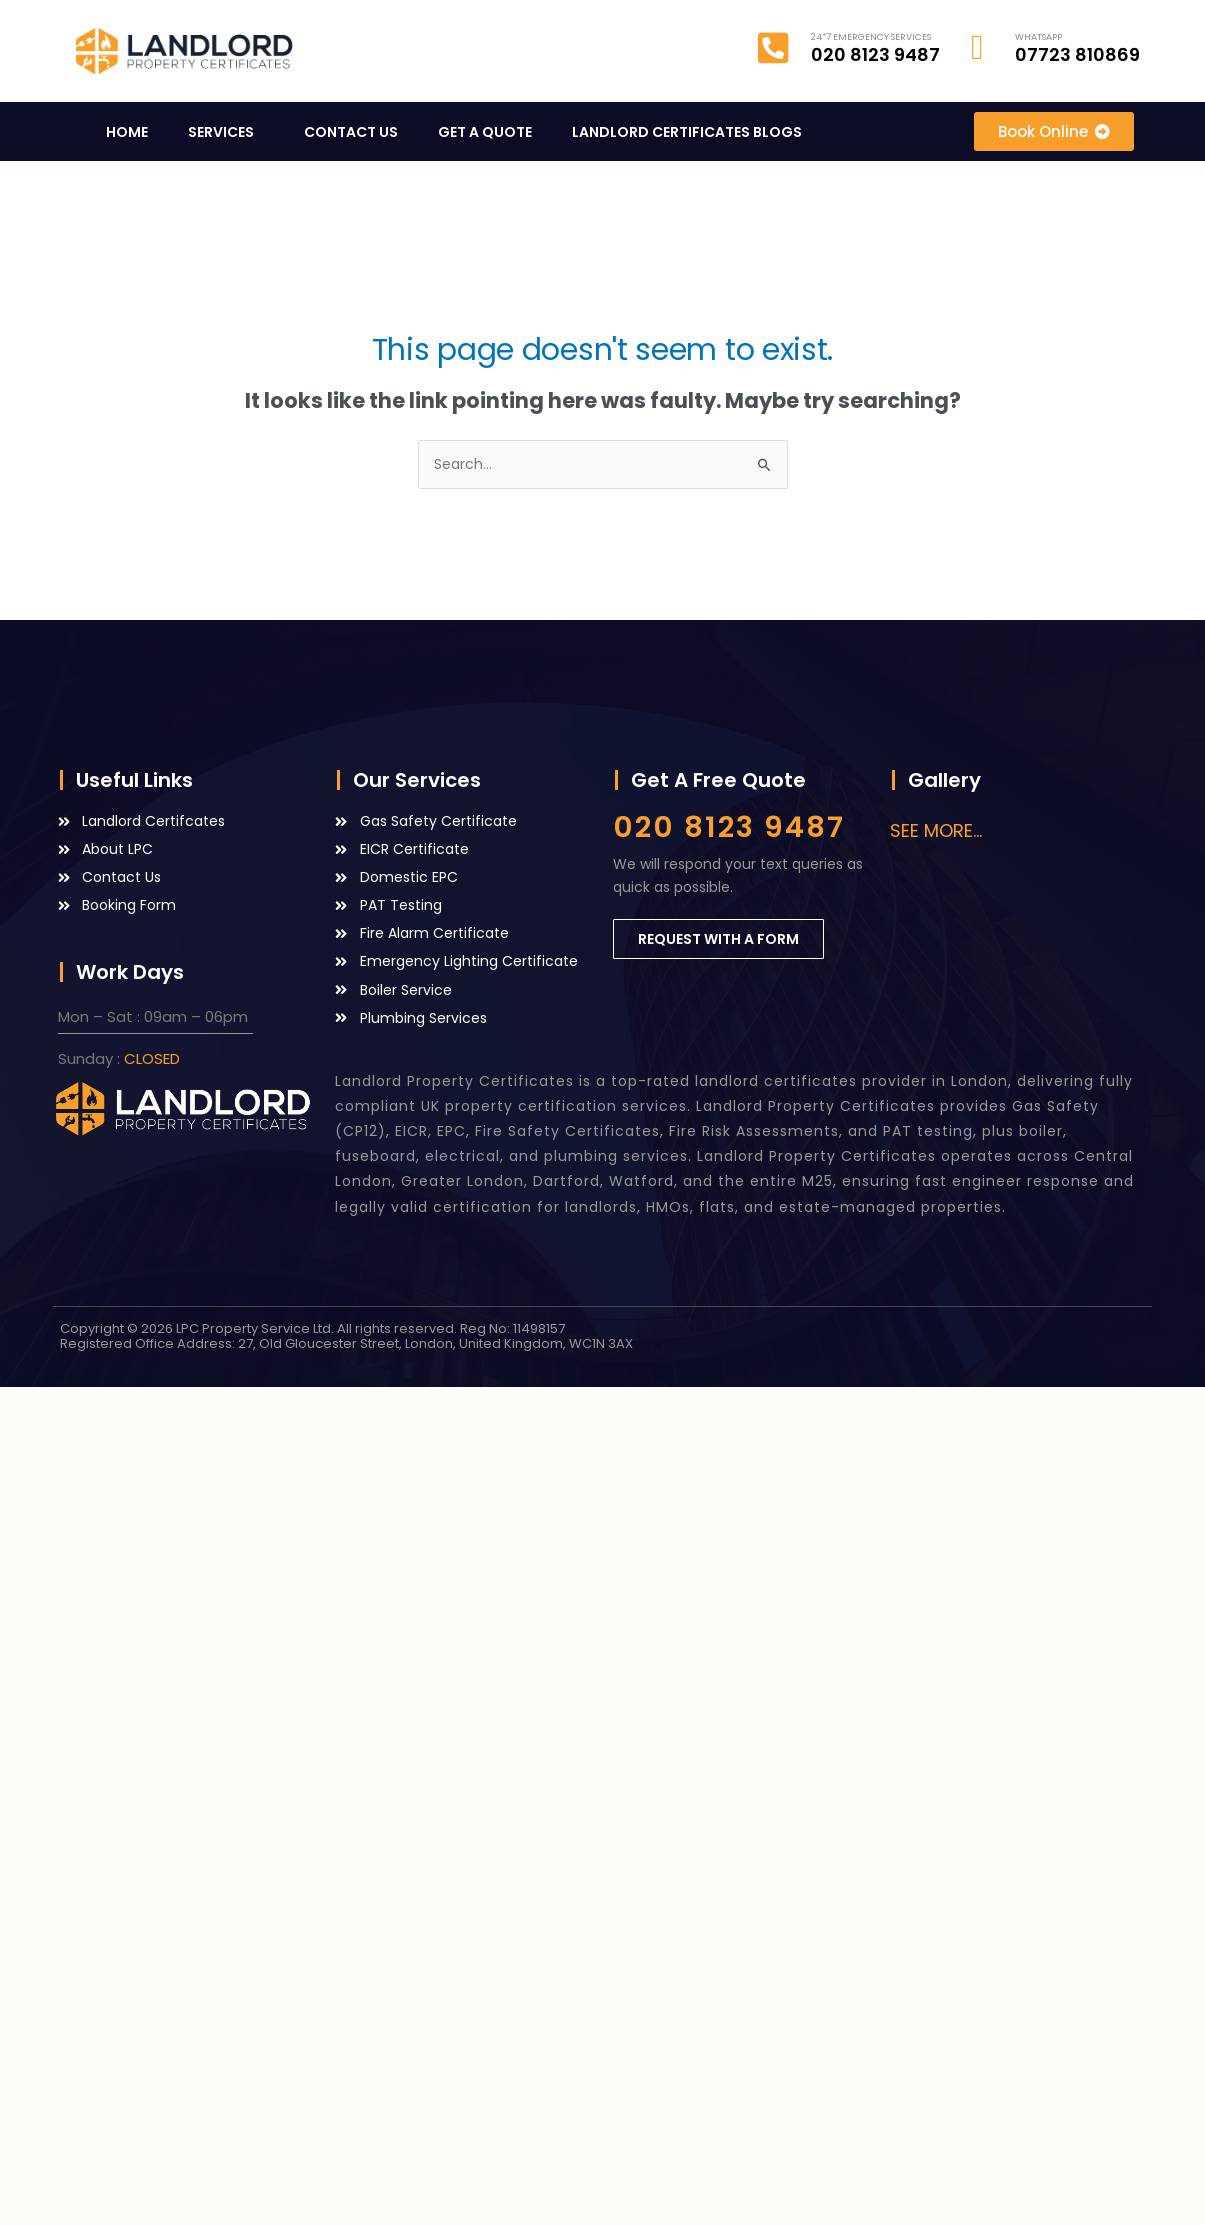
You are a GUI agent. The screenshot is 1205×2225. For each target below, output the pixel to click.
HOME (127, 132)
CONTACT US (351, 132)
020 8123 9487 (729, 827)
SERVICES (226, 132)
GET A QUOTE (485, 132)
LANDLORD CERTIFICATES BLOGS (692, 132)
